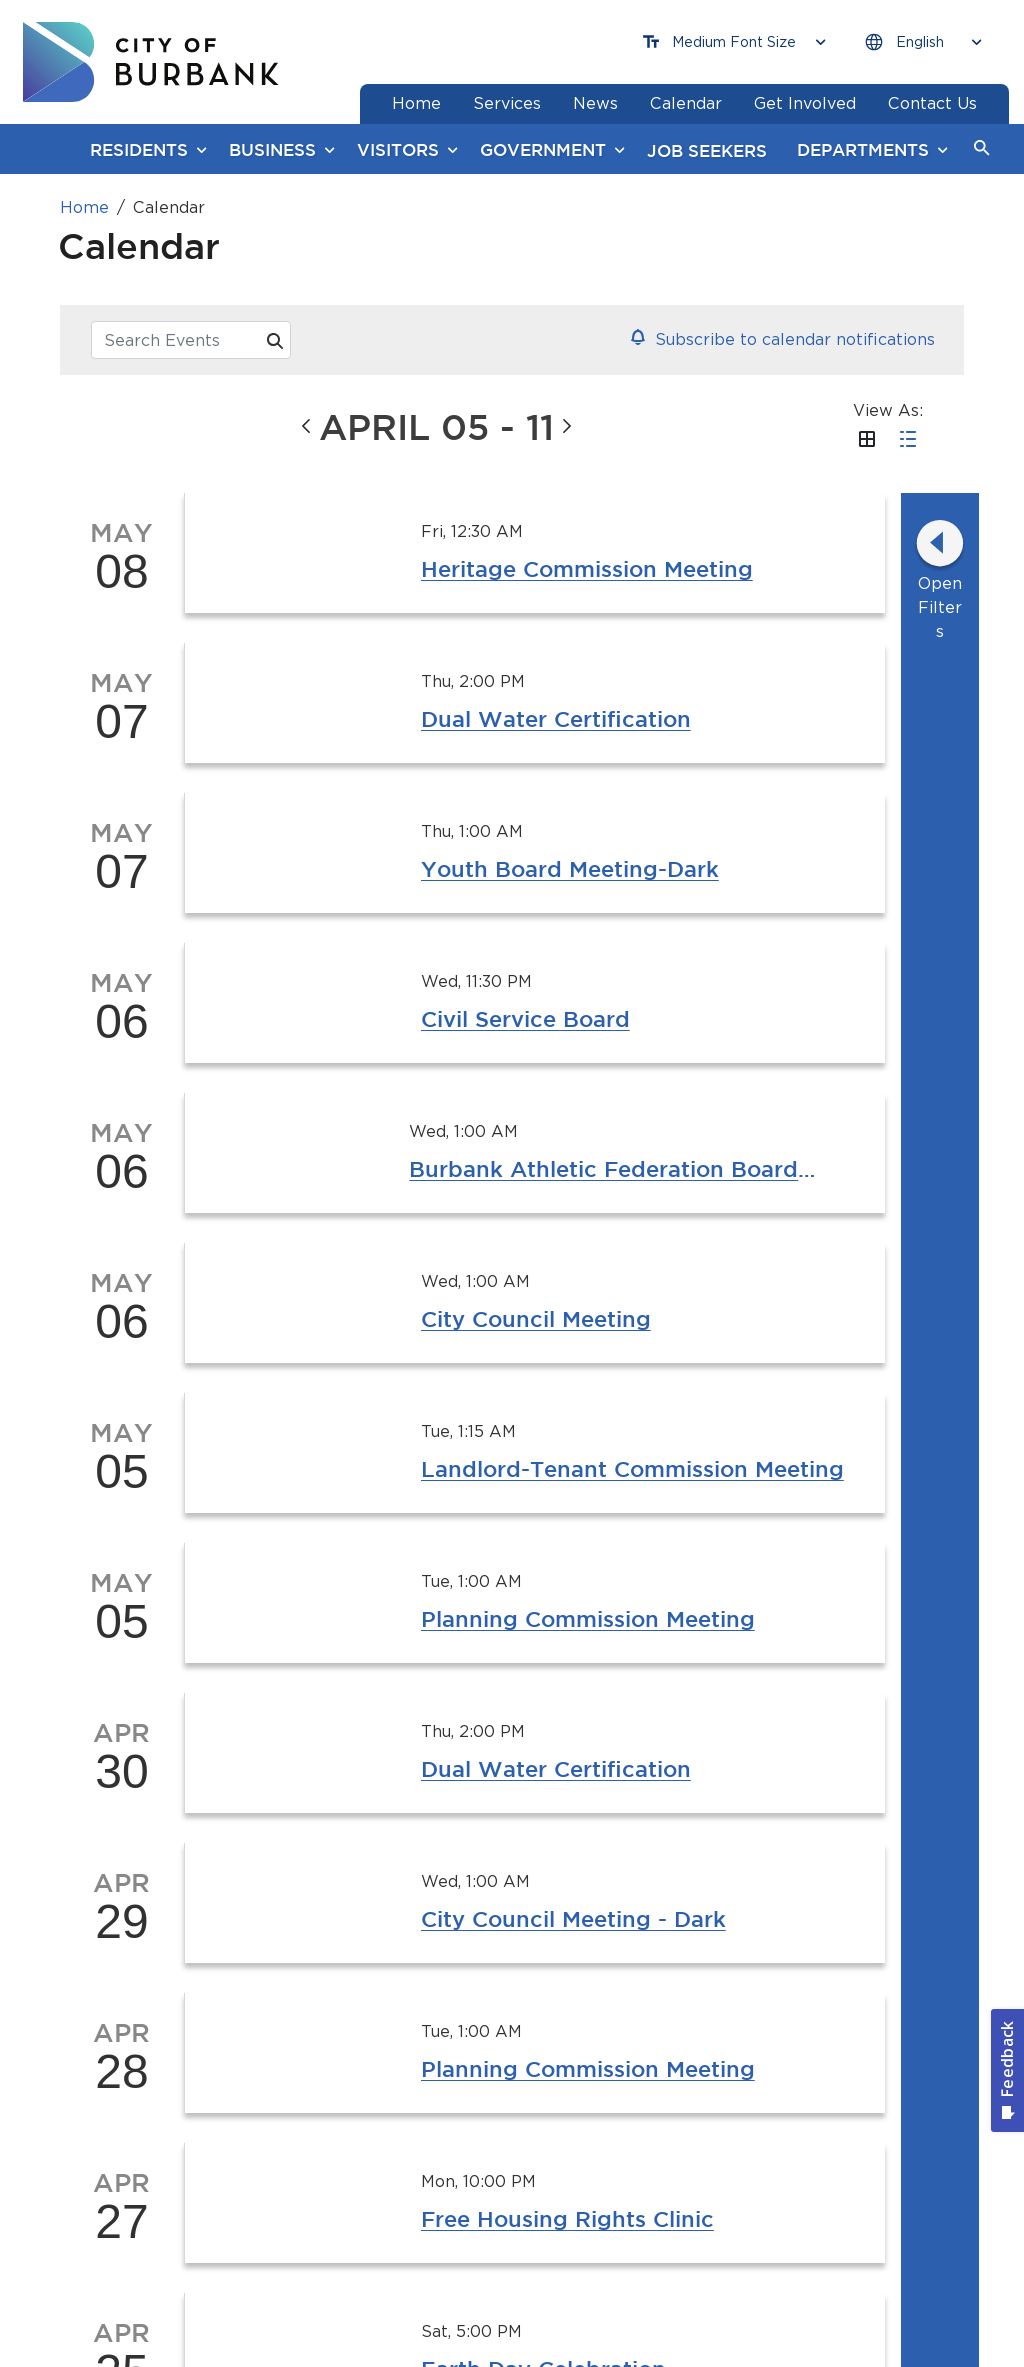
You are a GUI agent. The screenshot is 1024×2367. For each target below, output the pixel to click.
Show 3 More (606, 751)
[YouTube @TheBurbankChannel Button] (487, 1901)
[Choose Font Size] (734, 42)
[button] (982, 149)
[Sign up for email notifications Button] (812, 1901)
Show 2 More (606, 975)
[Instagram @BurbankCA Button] (188, 1901)
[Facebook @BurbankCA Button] (338, 1901)
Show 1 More (489, 751)
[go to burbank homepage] (151, 62)
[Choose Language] (923, 42)
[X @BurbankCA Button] (637, 1901)
